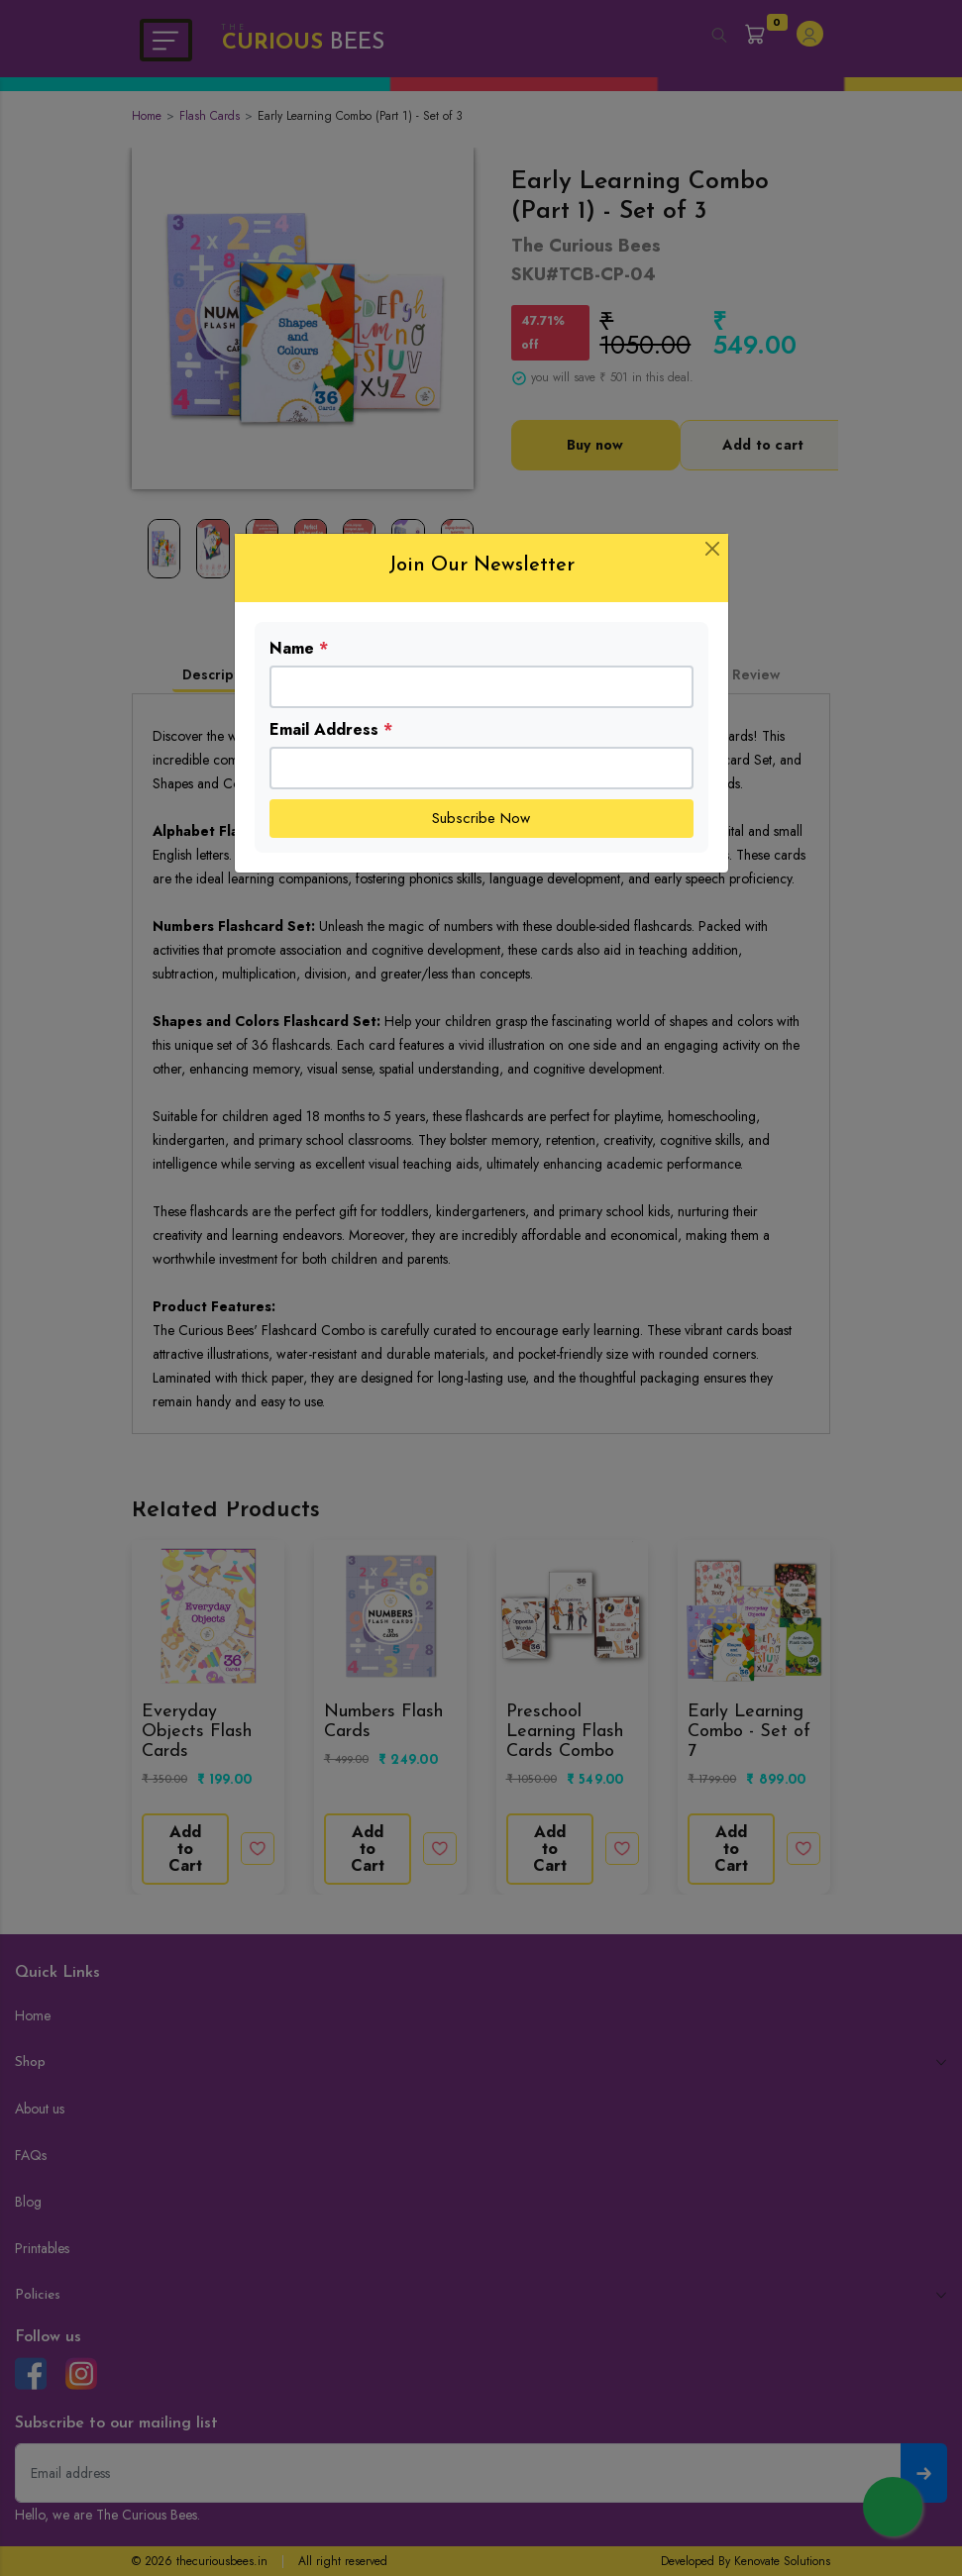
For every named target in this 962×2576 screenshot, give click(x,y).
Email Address (330, 729)
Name (298, 648)
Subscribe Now (481, 818)
